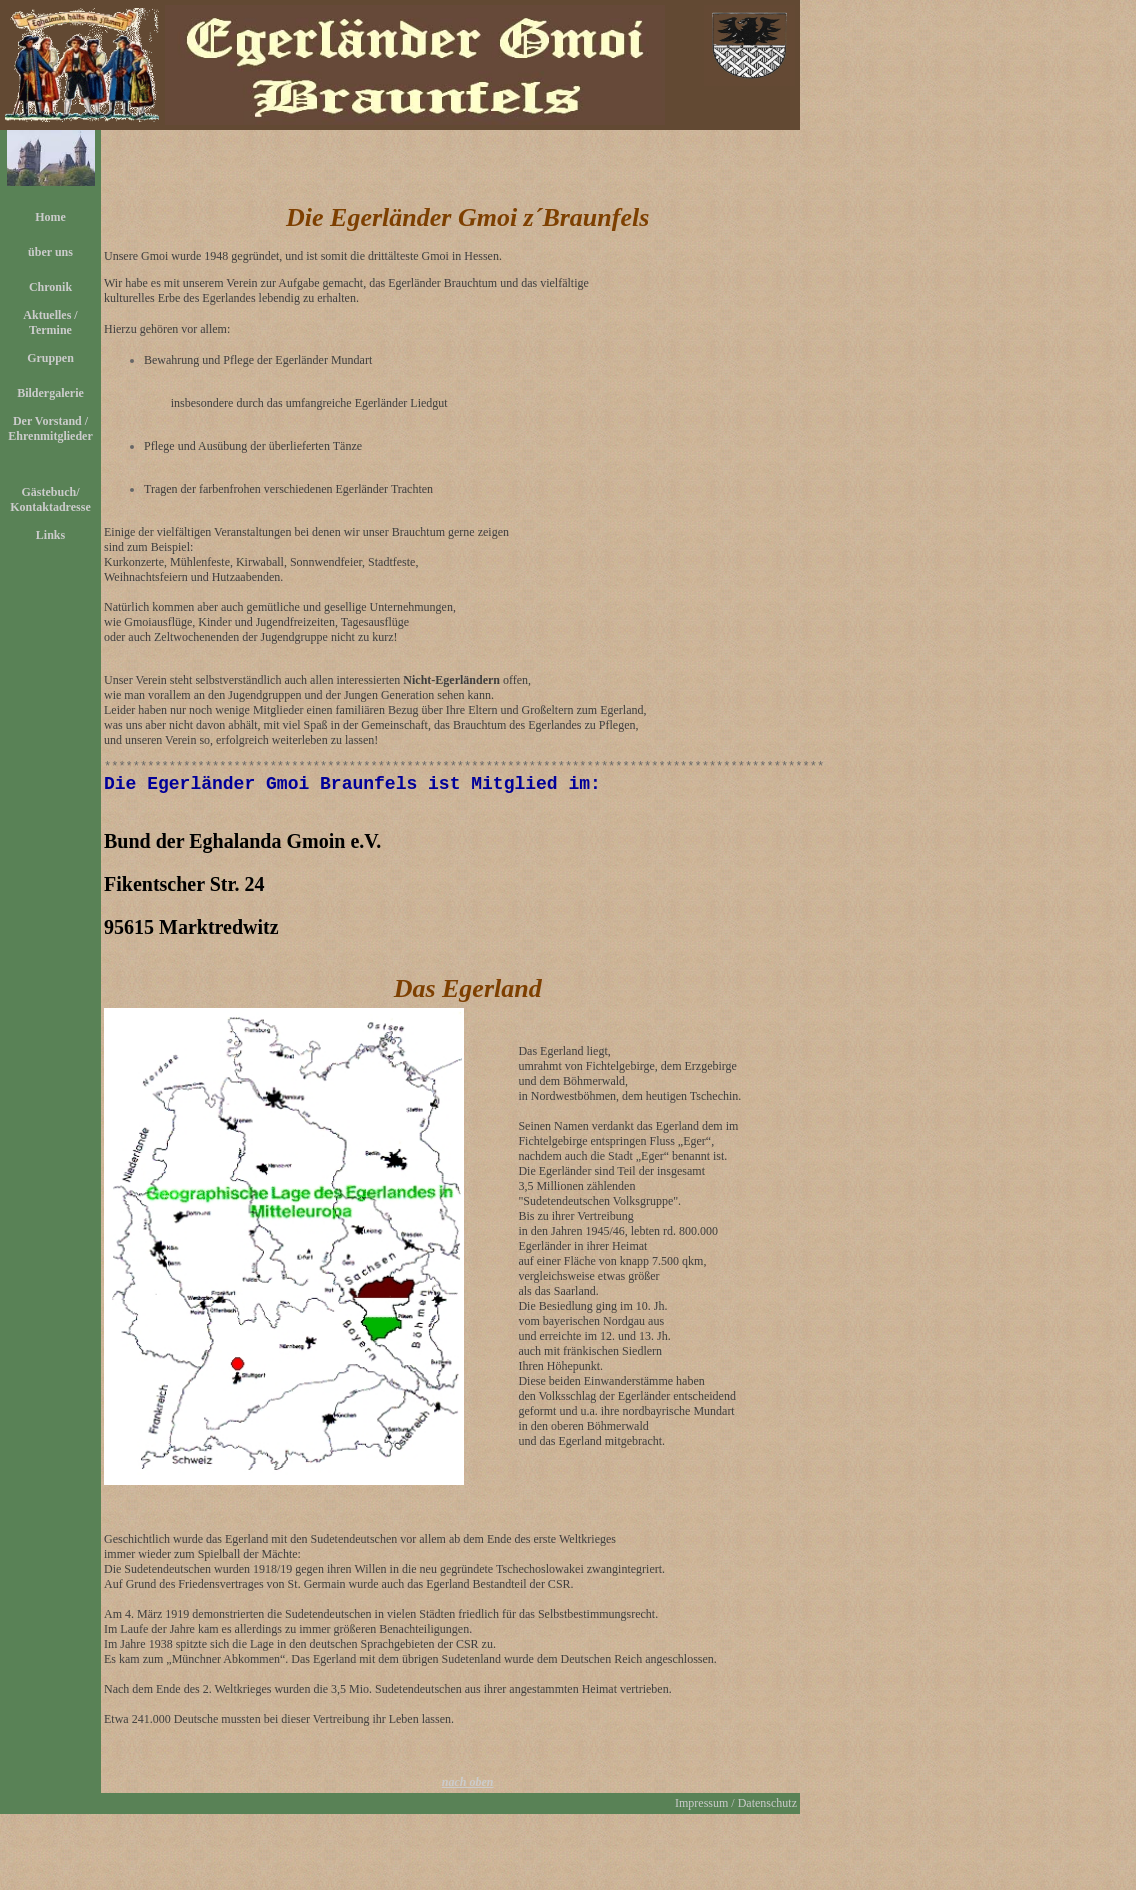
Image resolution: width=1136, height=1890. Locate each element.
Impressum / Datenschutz (736, 1810)
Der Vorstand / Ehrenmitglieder (50, 428)
